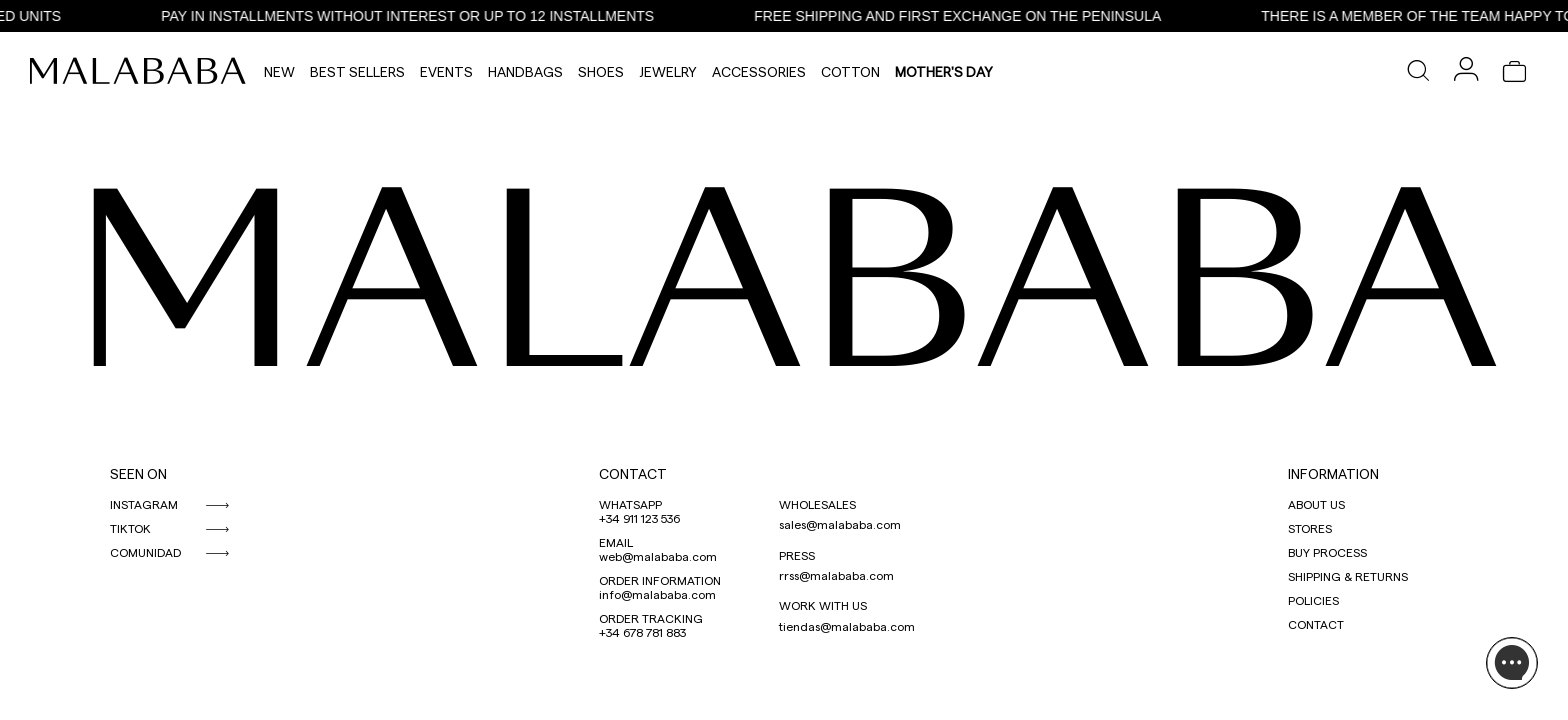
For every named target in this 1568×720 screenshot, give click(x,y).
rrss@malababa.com (836, 575)
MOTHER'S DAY (944, 71)
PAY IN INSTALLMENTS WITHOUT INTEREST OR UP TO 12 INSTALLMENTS (416, 16)
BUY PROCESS (1327, 552)
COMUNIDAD (145, 552)
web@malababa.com (658, 556)
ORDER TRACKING (651, 618)
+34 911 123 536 (639, 518)
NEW (279, 71)
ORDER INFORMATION (660, 580)
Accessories (759, 71)
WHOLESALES (817, 504)
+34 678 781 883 (642, 632)
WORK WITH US (823, 605)
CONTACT (633, 473)
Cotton (850, 71)
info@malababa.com (657, 594)
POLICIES (1313, 600)
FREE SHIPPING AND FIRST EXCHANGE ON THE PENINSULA (966, 16)
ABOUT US (1316, 504)
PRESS (797, 555)
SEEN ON (138, 473)
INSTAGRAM (144, 504)
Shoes (601, 71)
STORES (1310, 528)
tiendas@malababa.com (847, 626)
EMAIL (616, 542)
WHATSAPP (630, 504)
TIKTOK (130, 528)
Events (446, 71)
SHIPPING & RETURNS (1348, 576)
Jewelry (668, 71)
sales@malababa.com (840, 524)
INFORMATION (1333, 473)
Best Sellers (357, 71)
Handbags (525, 71)
